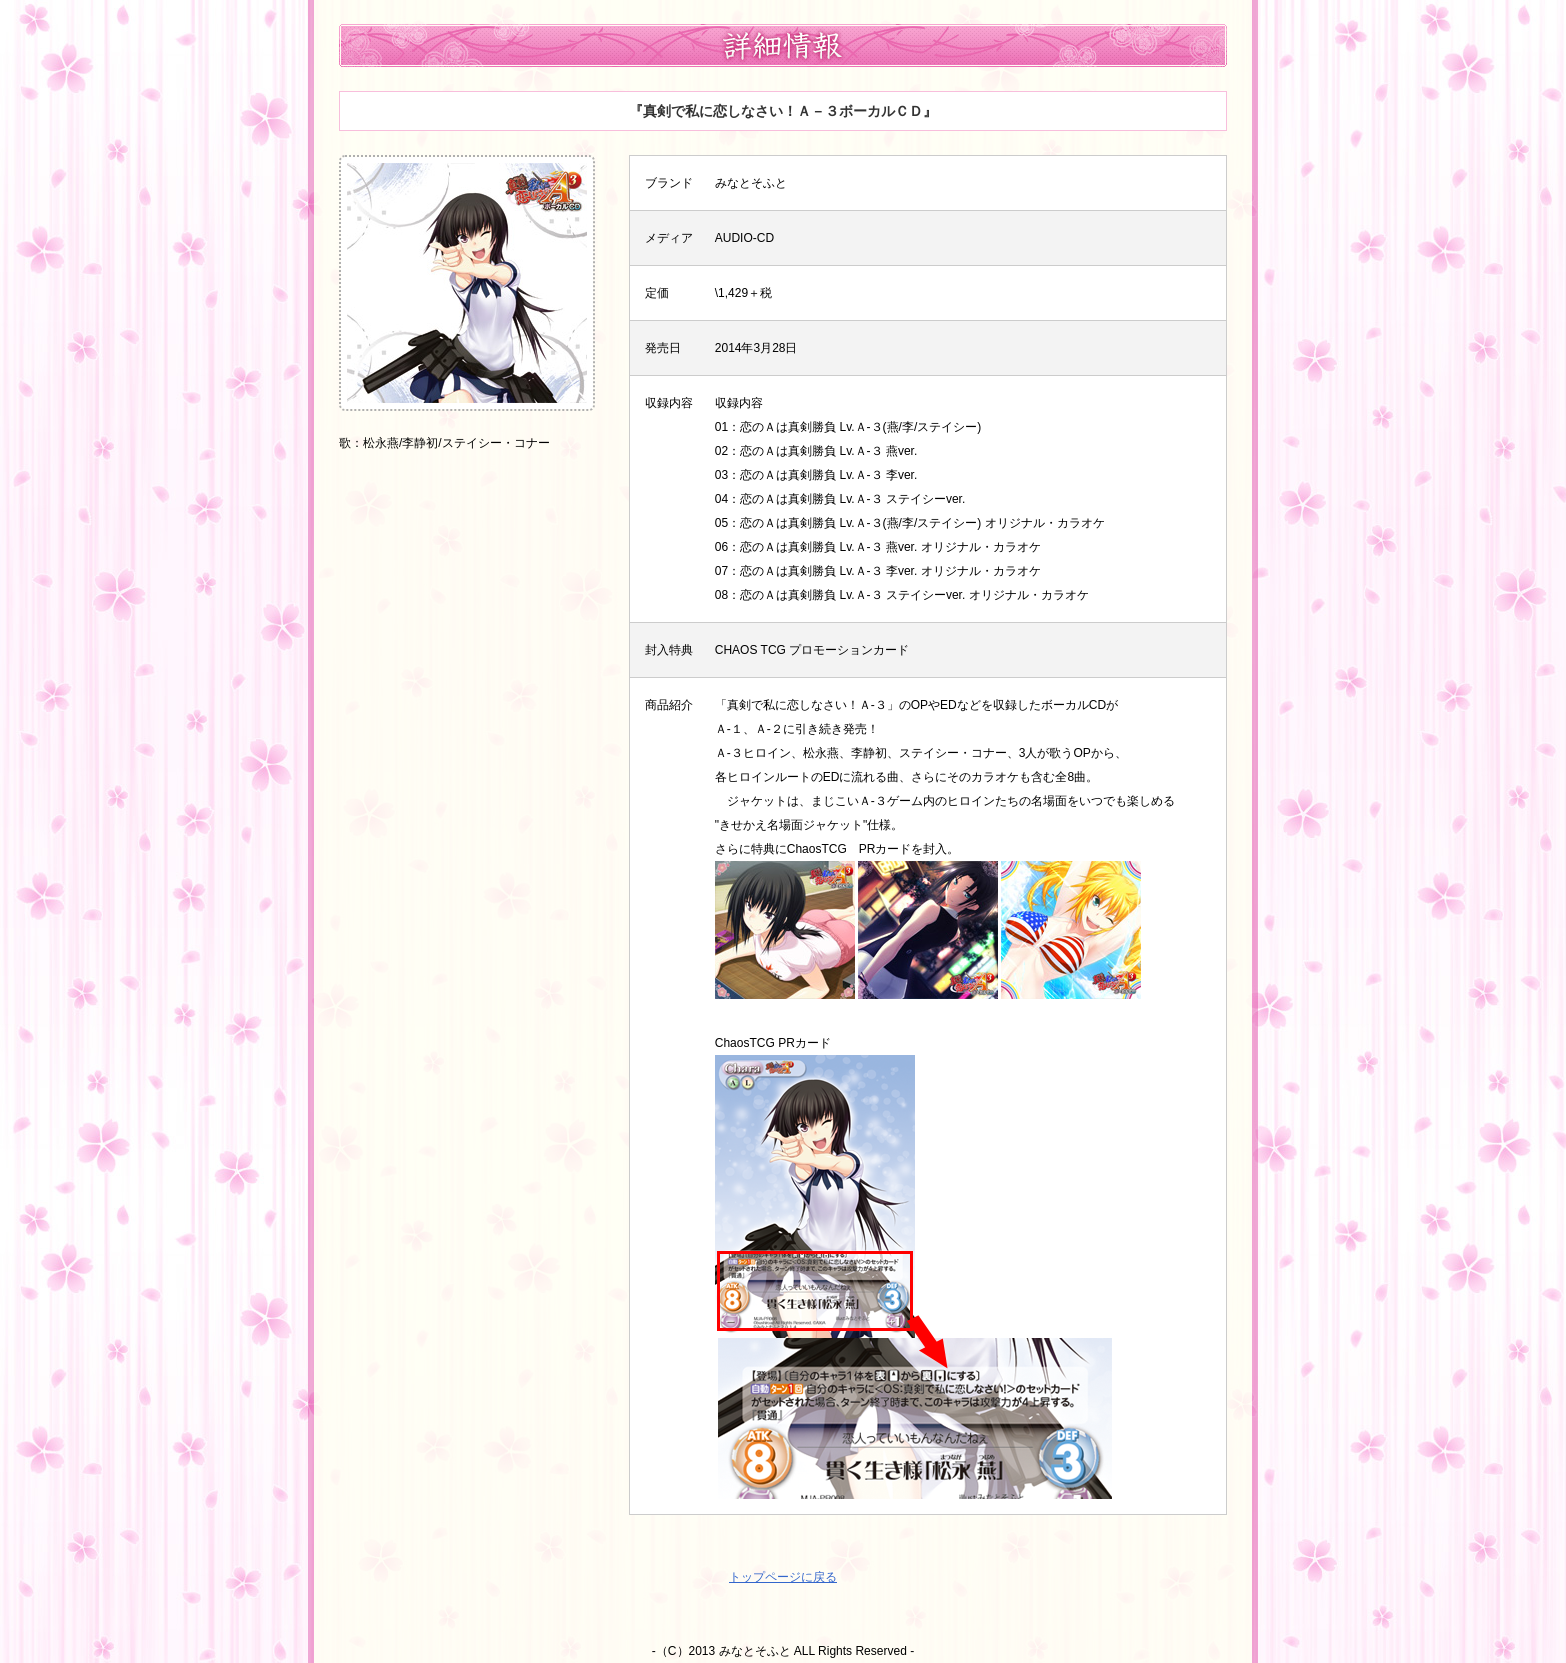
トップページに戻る (783, 1577)
